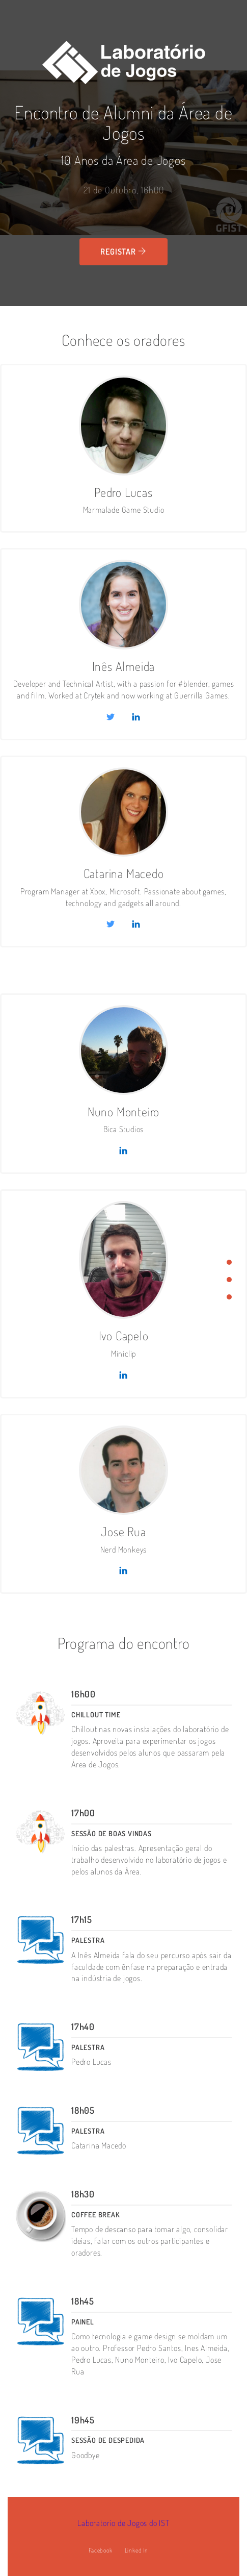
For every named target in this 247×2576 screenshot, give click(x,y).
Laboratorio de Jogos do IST (123, 2523)
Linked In (136, 2550)
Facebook (100, 2550)
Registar (123, 251)
